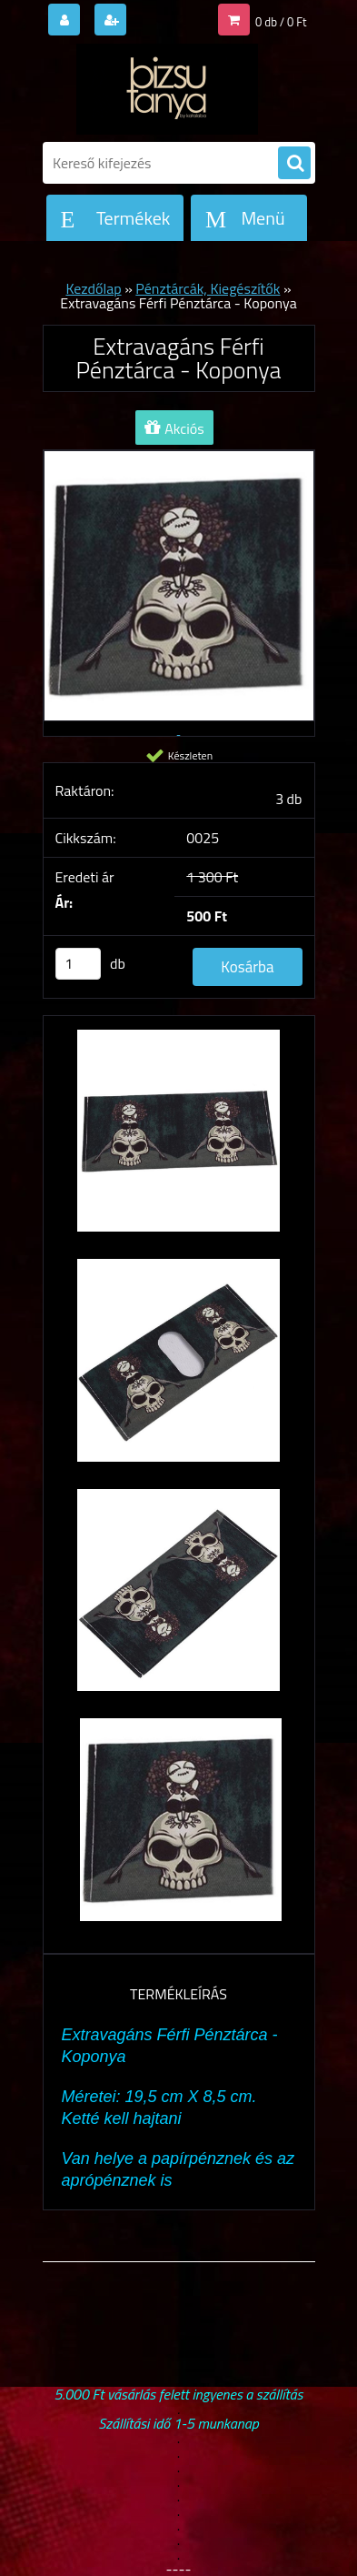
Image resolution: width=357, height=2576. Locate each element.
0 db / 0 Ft (280, 22)
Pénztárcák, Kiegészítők (207, 288)
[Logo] (168, 89)
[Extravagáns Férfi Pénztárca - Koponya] (179, 1139)
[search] (294, 163)
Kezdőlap (93, 288)
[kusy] (78, 964)
